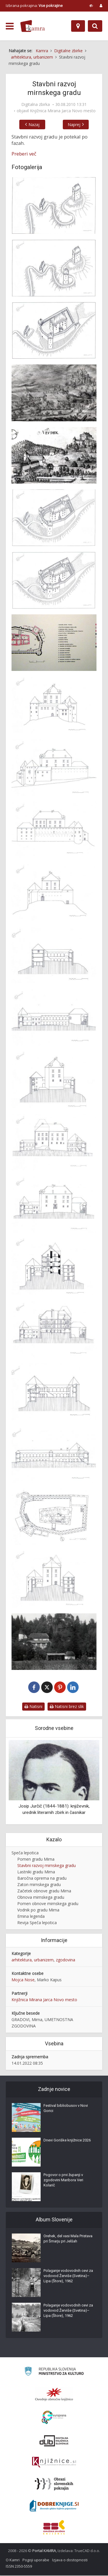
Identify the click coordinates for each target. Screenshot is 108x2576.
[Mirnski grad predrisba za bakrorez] (54, 455)
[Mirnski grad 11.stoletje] (54, 205)
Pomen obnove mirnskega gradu (47, 1904)
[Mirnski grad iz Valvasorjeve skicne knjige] (54, 392)
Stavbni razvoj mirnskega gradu (46, 1866)
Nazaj (30, 124)
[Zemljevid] (78, 26)
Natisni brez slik (67, 1707)
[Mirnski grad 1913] (54, 1641)
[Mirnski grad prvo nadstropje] (54, 1516)
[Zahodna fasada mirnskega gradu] (54, 892)
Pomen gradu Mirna (35, 1860)
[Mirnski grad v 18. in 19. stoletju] (54, 580)
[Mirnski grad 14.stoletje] (54, 268)
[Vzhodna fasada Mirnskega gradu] (54, 705)
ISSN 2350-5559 (19, 2566)
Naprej (77, 124)
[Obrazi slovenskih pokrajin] (54, 2484)
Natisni (33, 1707)
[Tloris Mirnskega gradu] (54, 642)
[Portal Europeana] (54, 2418)
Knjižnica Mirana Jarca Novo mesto (63, 110)
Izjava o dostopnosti (70, 2560)
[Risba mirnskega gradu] (54, 1579)
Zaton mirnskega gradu (39, 1885)
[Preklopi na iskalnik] (95, 26)
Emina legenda (31, 1917)
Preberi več (24, 154)
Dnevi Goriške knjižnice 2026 (67, 2141)
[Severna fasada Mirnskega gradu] (54, 767)
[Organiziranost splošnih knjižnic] (54, 2395)
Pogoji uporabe (35, 2560)
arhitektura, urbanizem (33, 1960)
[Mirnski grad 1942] (54, 955)
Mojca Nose (23, 1980)
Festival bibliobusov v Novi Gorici (65, 2108)
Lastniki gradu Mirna (36, 1872)
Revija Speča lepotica (37, 1923)
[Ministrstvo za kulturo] (54, 2373)
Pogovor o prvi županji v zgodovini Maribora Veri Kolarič (63, 2180)
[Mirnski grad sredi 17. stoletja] (54, 517)
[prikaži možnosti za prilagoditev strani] (91, 5)
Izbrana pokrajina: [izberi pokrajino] (34, 5)
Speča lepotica (25, 1853)
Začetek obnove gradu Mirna (44, 1891)
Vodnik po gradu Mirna (38, 1910)
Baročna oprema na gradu (42, 1878)
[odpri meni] (10, 26)
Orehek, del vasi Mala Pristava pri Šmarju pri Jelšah (67, 2239)
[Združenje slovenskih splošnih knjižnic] (54, 2463)
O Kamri (13, 2560)
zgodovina (65, 1960)
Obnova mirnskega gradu (40, 1897)
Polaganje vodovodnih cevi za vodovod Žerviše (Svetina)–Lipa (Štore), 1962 (68, 2276)
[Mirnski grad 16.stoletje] (54, 330)
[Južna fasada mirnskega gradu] (54, 830)
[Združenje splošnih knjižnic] (54, 2528)
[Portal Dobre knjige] (54, 2506)
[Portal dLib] (54, 2441)
